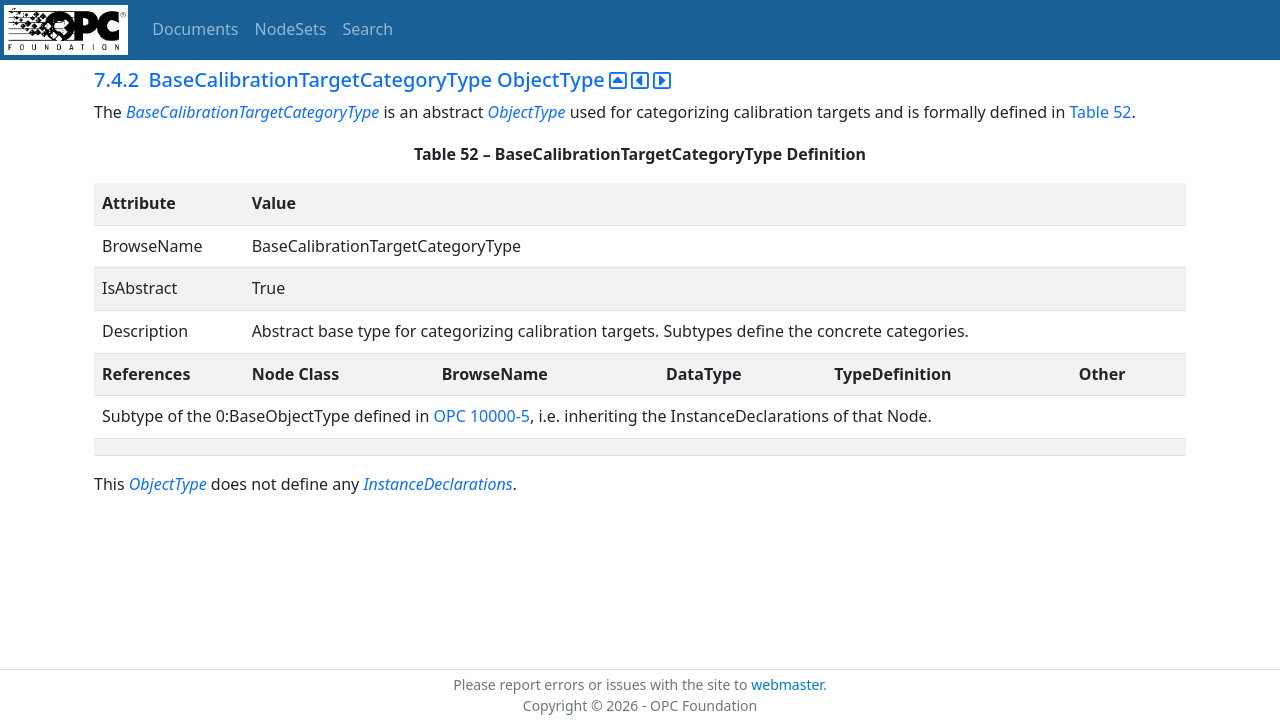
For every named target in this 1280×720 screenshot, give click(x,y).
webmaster (787, 684)
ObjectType (527, 112)
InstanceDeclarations (437, 484)
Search (368, 29)
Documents (195, 29)
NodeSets (291, 29)
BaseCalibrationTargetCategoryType (252, 112)
